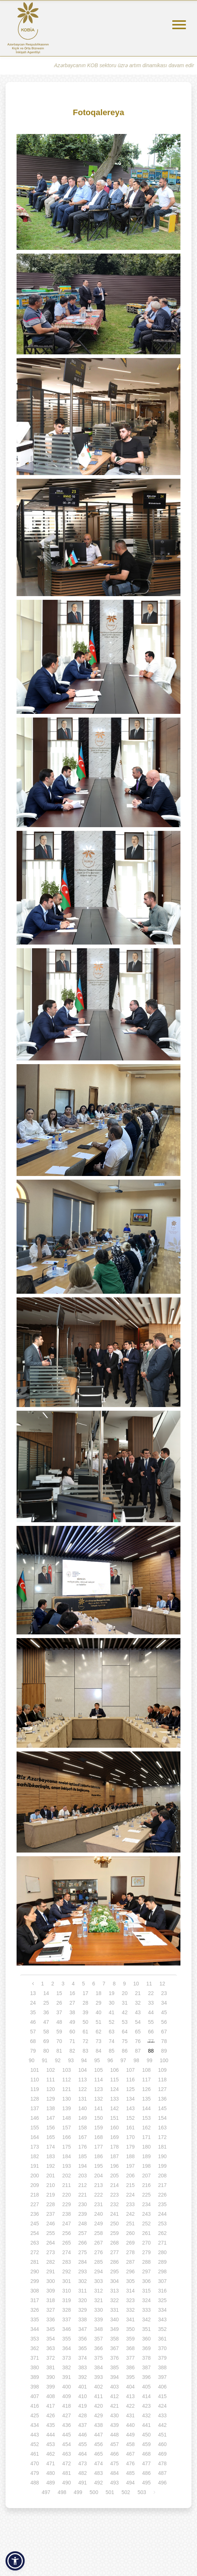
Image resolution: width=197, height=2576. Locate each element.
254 (34, 2233)
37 (59, 2012)
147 (50, 2118)
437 (82, 2425)
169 (114, 2137)
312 (98, 2291)
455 (82, 2444)
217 (162, 2185)
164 (34, 2137)
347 (82, 2329)
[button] (15, 2561)
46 (33, 2022)
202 (66, 2175)
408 (50, 2396)
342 (146, 2319)
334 (162, 2310)
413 (130, 2396)
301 (66, 2281)
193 (66, 2166)
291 (50, 2271)
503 (141, 2492)
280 (162, 2252)
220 (66, 2195)
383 (82, 2367)
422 (130, 2406)
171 (146, 2137)
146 (34, 2118)
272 (34, 2252)
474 (98, 2463)
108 (146, 2070)
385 (114, 2367)
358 (114, 2339)
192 (50, 2166)
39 (85, 2012)
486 (146, 2473)
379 (162, 2358)
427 (66, 2415)
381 (50, 2367)
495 (146, 2483)
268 (114, 2243)
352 (162, 2329)
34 (164, 2003)
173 (34, 2147)
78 (164, 2041)
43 (138, 2012)
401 (82, 2387)
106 (114, 2070)
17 (85, 1993)
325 (162, 2300)
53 (125, 2022)
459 (146, 2444)
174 (50, 2147)
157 (66, 2127)
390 (50, 2377)
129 (50, 2099)
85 (112, 2051)
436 (66, 2425)
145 (162, 2108)
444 (50, 2435)
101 (34, 2070)
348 (98, 2329)
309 (50, 2291)
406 (162, 2387)
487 (162, 2473)
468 (146, 2454)
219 (50, 2195)
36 (46, 2012)
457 (114, 2444)
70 (59, 2041)
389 (34, 2377)
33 (151, 2003)
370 (162, 2348)
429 (98, 2415)
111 (50, 2080)
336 (50, 2319)
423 (146, 2406)
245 (34, 2223)
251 (130, 2223)
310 (66, 2291)
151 (114, 2118)
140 (82, 2108)
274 (66, 2252)
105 (98, 2070)
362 (34, 2348)
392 (82, 2377)
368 (130, 2348)
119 (34, 2089)
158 (82, 2127)
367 (114, 2348)
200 (34, 2175)
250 (114, 2223)
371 (34, 2358)
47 (46, 2022)
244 (162, 2214)
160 (114, 2127)
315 (146, 2291)
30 (112, 2003)
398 (34, 2387)
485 (130, 2473)
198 (146, 2166)
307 (162, 2281)
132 (98, 2099)
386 (130, 2367)
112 (66, 2080)
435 (50, 2425)
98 (137, 2060)
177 (98, 2147)
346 (66, 2329)
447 (98, 2435)
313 (114, 2291)
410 (82, 2396)
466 (114, 2454)
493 (114, 2483)
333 (146, 2310)
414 (146, 2396)
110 (34, 2080)
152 (130, 2118)
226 (162, 2195)
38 (72, 2012)
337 (66, 2319)
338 (82, 2319)
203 (82, 2175)
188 (130, 2156)
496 (162, 2483)
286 (114, 2262)
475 (114, 2463)
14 (46, 1993)
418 (66, 2406)
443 (34, 2435)
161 (130, 2127)
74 (112, 2041)
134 (130, 2099)
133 (114, 2099)
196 (114, 2166)
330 (98, 2310)
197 (130, 2166)
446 (82, 2435)
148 (66, 2118)
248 (82, 2223)
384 (98, 2367)
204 (98, 2175)
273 (50, 2252)
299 (34, 2281)
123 (98, 2089)
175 (66, 2147)
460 (162, 2444)
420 (98, 2406)
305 (130, 2281)
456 (98, 2444)
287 (130, 2262)
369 (146, 2348)
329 (82, 2310)
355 (66, 2339)
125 (130, 2089)
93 (71, 2060)
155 (34, 2127)
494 (130, 2483)
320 (82, 2300)
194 (82, 2166)
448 (114, 2435)
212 (82, 2185)
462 (50, 2454)
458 (130, 2444)
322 (114, 2300)
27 (72, 2003)
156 (50, 2127)
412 (114, 2396)
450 (146, 2435)
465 (98, 2454)
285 (98, 2262)
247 (66, 2223)
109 (162, 2070)
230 (82, 2204)
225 (146, 2195)
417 (50, 2406)
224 (130, 2195)
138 (50, 2108)
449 (130, 2435)
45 (164, 2012)
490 (66, 2483)
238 (66, 2214)
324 (146, 2300)
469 (162, 2454)
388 (162, 2367)
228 (50, 2204)
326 (34, 2310)
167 (82, 2137)
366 (98, 2348)
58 (46, 2032)
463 (66, 2454)
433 (162, 2415)
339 (98, 2319)
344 (34, 2329)
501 (110, 2492)
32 (138, 2003)
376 (114, 2358)
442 (162, 2425)
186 (98, 2156)
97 (123, 2060)
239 (82, 2214)
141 (98, 2108)
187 (114, 2156)
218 (34, 2195)
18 (99, 1993)
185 (82, 2156)
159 (98, 2127)
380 (34, 2367)
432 (146, 2415)
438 (98, 2425)
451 (162, 2435)
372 (50, 2358)
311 (82, 2291)
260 (130, 2233)
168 (98, 2137)
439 (114, 2425)
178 (114, 2147)
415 (162, 2396)
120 (50, 2089)
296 (130, 2271)
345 (50, 2329)
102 (50, 2070)
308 (34, 2291)
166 (66, 2137)
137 (34, 2108)
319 (66, 2300)
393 (98, 2377)
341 (130, 2319)
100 (164, 2060)
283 (66, 2262)
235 (162, 2204)
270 (146, 2243)
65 (138, 2032)
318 (50, 2300)
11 (149, 1984)
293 (82, 2271)
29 (99, 2003)
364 (66, 2348)
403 (114, 2387)
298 (162, 2271)
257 (82, 2233)
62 (99, 2032)
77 (151, 2041)
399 (50, 2387)
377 (130, 2358)
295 (114, 2271)
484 (114, 2473)
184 (66, 2156)
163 (162, 2127)
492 (98, 2483)
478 (162, 2463)
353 (34, 2339)
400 (66, 2387)
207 (146, 2175)
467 (130, 2454)
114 (98, 2080)
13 (33, 1993)
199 (162, 2166)
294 (98, 2271)
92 (58, 2060)
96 (110, 2060)
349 (114, 2329)
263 (34, 2243)
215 (130, 2185)
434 (34, 2425)
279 (146, 2252)
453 (50, 2444)
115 (114, 2080)
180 (146, 2147)
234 (146, 2204)
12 (162, 1984)
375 (98, 2358)
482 (82, 2473)
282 (50, 2262)
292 (66, 2271)
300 (50, 2281)
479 (34, 2473)
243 (146, 2214)
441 (146, 2425)
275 (82, 2252)
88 (151, 2051)
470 (34, 2463)
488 (34, 2483)
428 (82, 2415)
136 (162, 2099)
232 (114, 2204)
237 (50, 2214)
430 (114, 2415)
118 (162, 2080)
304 (114, 2281)
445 (66, 2435)
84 (99, 2051)
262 (162, 2233)
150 (98, 2118)
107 (130, 2070)
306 (146, 2281)
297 (146, 2271)
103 (66, 2070)
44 (151, 2012)
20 (125, 1993)
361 (162, 2339)
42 (125, 2012)
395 (130, 2377)
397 (162, 2377)
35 (33, 2012)
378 (146, 2358)
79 (33, 2051)
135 (146, 2099)
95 (97, 2060)
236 (34, 2214)
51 (99, 2022)
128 (34, 2099)
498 (62, 2492)
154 (162, 2118)
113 (82, 2080)
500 (93, 2492)
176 (82, 2147)
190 (162, 2156)
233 (130, 2204)
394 (114, 2377)
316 (162, 2291)
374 (82, 2358)
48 (59, 2022)
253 (162, 2223)
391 (66, 2377)
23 (164, 1993)
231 (98, 2204)
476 (130, 2463)
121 (66, 2089)
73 (99, 2041)
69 (46, 2041)
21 (138, 1993)
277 (114, 2252)
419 (82, 2406)
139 (66, 2108)
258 (98, 2233)
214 (114, 2185)
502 (126, 2492)
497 (46, 2492)
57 (33, 2032)
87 (138, 2051)
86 (125, 2051)
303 (98, 2281)
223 (114, 2195)
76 (138, 2041)
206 (130, 2175)
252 (146, 2223)
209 (34, 2185)
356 (82, 2339)
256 (66, 2233)
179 (130, 2147)
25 (46, 2003)
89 (164, 2051)
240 (98, 2214)
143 (130, 2108)
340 (114, 2319)
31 (125, 2003)
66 (151, 2032)
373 (66, 2358)
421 (114, 2406)
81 (59, 2051)
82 (72, 2051)
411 (98, 2396)
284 (82, 2262)
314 (130, 2291)
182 (34, 2156)
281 (34, 2262)
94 (84, 2060)
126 (146, 2089)
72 (85, 2041)
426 (50, 2415)
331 (114, 2310)
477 (146, 2463)
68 (33, 2041)
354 (50, 2339)
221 (82, 2195)
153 (146, 2118)
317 (34, 2300)
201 (50, 2175)
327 (50, 2310)
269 (130, 2243)
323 (130, 2300)
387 (146, 2367)
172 (162, 2137)
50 (85, 2022)
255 (50, 2233)
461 (34, 2454)
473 (82, 2463)
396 (146, 2377)
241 (114, 2214)
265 (66, 2243)
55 (151, 2022)
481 (66, 2473)
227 (34, 2204)
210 (50, 2185)
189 (146, 2156)
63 (112, 2032)
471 (50, 2463)
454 (66, 2444)
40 (99, 2012)
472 (66, 2463)
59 (59, 2032)
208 (162, 2175)
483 (98, 2473)
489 (50, 2483)
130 (66, 2099)
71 (72, 2041)
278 (130, 2252)
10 (136, 1984)
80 (46, 2051)
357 (98, 2339)
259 (114, 2233)
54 (138, 2022)
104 (82, 2070)
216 (146, 2185)
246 (50, 2223)
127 (162, 2089)
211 (66, 2185)
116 (130, 2080)
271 (162, 2243)
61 (85, 2032)
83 (85, 2051)
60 (72, 2032)
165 (50, 2137)
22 (151, 1993)
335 (34, 2319)
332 (130, 2310)
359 (130, 2339)
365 (82, 2348)
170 (130, 2137)
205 (114, 2175)
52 (112, 2022)
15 (59, 1993)
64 (125, 2032)
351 (146, 2329)
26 (59, 2003)
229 (66, 2204)
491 (82, 2483)
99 (149, 2060)
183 (50, 2156)
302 (82, 2281)
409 (66, 2396)
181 (162, 2147)
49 (72, 2022)
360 (146, 2339)
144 (146, 2108)
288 (146, 2262)
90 (32, 2060)
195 (98, 2166)
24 (33, 2003)
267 (98, 2243)
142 (114, 2108)
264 (50, 2243)
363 (50, 2348)
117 (146, 2080)
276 (98, 2252)
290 (34, 2271)
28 (85, 2003)
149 (82, 2118)
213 (98, 2185)
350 (130, 2329)
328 (66, 2310)
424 (162, 2406)
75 (125, 2041)
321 (98, 2300)
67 (164, 2032)
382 (66, 2367)
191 (34, 2166)
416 (34, 2406)
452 (34, 2444)
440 (130, 2425)
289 (162, 2262)
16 (72, 1993)
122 (82, 2089)
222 (98, 2195)
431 (130, 2415)
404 (130, 2387)
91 (45, 2060)
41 (112, 2012)
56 (164, 2022)
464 (82, 2454)
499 (78, 2492)
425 (34, 2415)
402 (98, 2387)
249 (98, 2223)
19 (112, 1993)
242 (130, 2214)
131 (82, 2099)
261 (146, 2233)
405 (146, 2387)
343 (162, 2319)
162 (146, 2127)
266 (82, 2243)
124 (114, 2089)
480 (50, 2473)
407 (34, 2396)
